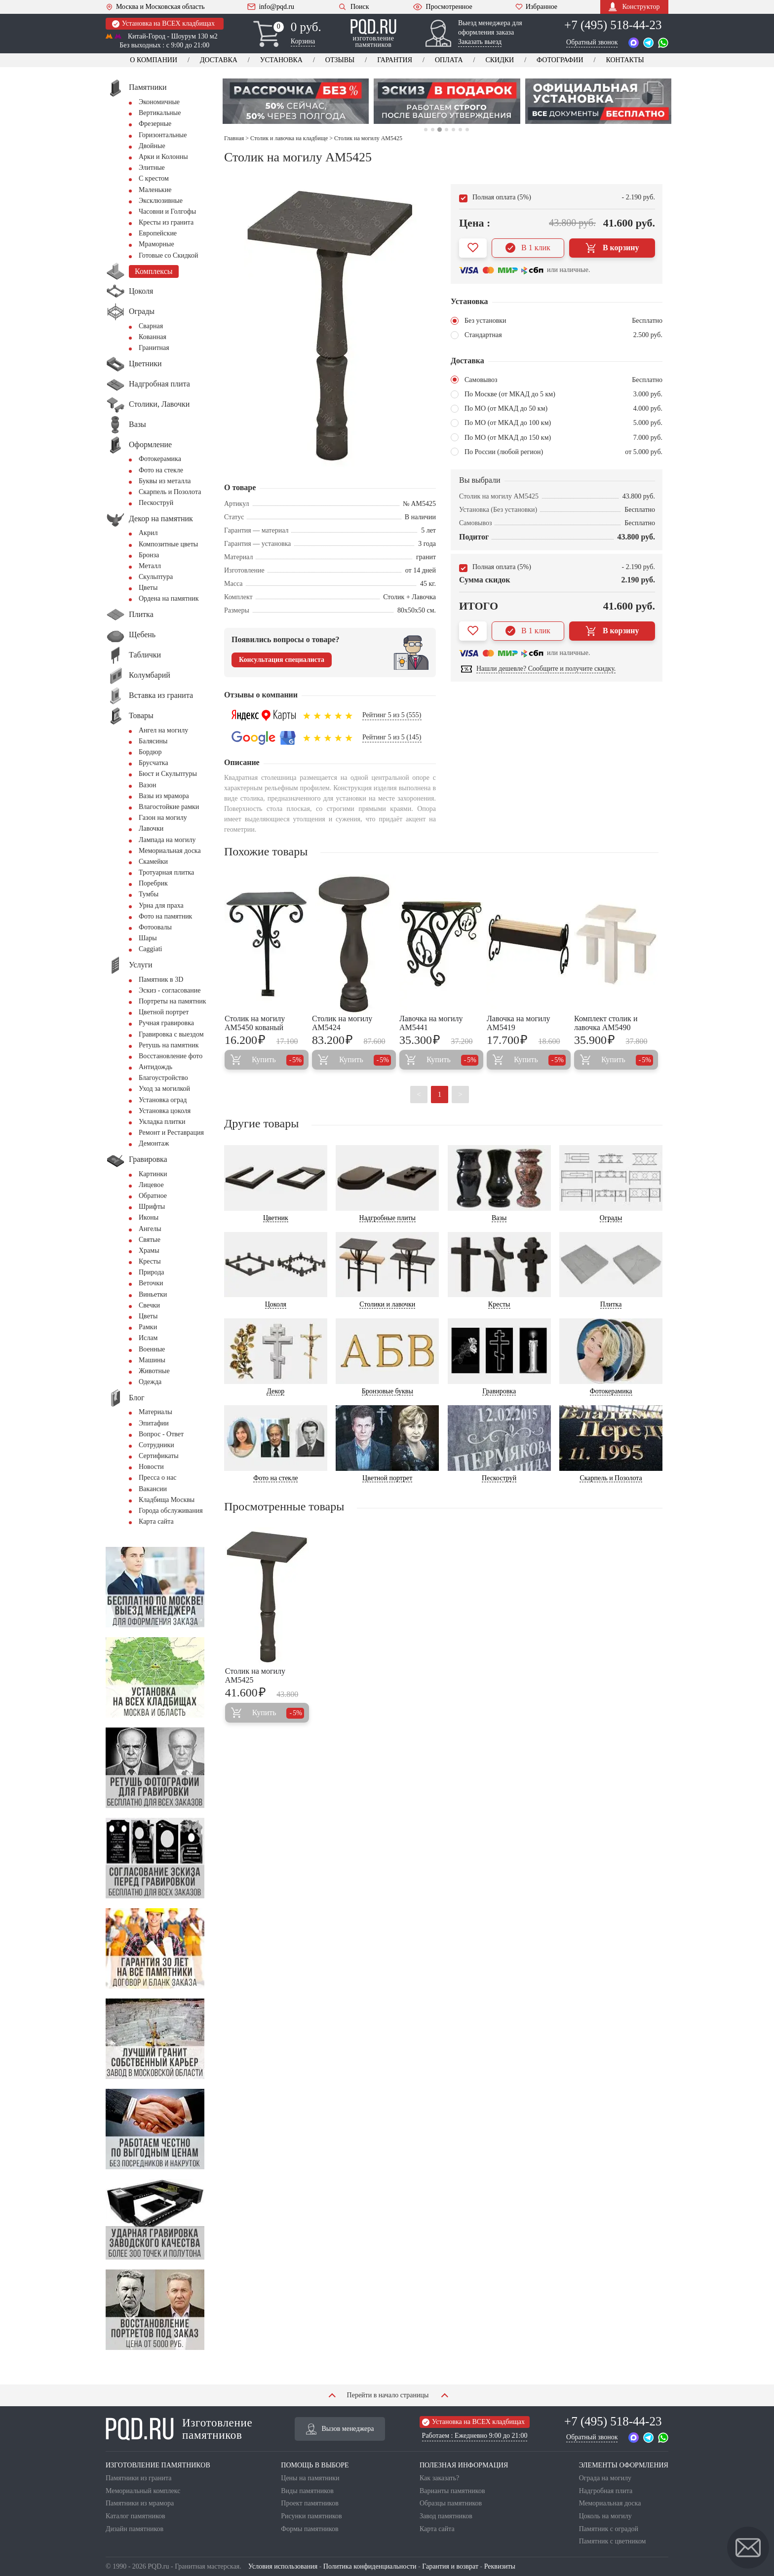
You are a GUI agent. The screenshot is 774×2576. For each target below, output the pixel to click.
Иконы (148, 1217)
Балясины (153, 741)
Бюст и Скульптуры (168, 773)
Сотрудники (156, 1445)
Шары (148, 938)
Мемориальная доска (170, 850)
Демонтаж (154, 1143)
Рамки (148, 1327)
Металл (150, 566)
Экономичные (159, 102)
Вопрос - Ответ (161, 1434)
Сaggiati (150, 949)
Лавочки (151, 828)
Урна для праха (161, 905)
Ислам (148, 1338)
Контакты (625, 60)
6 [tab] (460, 129)
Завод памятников (446, 2516)
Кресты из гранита (166, 222)
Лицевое (151, 1185)
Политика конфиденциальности (370, 2566)
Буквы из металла (165, 481)
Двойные (152, 146)
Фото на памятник (165, 916)
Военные (152, 1349)
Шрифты (152, 1206)
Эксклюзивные (161, 200)
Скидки (499, 60)
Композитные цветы (168, 544)
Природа (151, 1272)
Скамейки (153, 861)
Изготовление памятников (179, 2429)
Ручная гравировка (166, 1023)
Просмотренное (442, 6)
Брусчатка (153, 763)
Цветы (148, 587)
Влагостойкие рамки (169, 806)
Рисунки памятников (311, 2516)
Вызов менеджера (340, 2429)
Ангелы (150, 1228)
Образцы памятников (451, 2503)
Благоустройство (163, 1077)
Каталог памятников (135, 2516)
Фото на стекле (161, 470)
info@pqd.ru (270, 6)
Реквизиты (499, 2566)
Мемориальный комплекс (143, 2491)
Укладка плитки (162, 1121)
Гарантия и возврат (450, 2566)
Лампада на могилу (167, 840)
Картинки (153, 1174)
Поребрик (153, 883)
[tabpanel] (296, 101)
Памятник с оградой (608, 2529)
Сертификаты (159, 1456)
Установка (281, 60)
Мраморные (156, 244)
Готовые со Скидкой (168, 255)
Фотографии (560, 60)
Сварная (151, 326)
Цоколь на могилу (605, 2516)
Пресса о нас (157, 1477)
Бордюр (150, 752)
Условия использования (282, 2566)
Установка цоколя (165, 1111)
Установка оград (163, 1100)
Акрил (148, 533)
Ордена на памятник (169, 598)
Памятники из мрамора (140, 2503)
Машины (152, 1360)
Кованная (152, 337)
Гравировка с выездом (171, 1034)
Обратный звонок (592, 42)
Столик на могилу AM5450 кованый (255, 1023)
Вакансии (153, 1489)
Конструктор (634, 6)
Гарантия (394, 60)
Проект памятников (310, 2503)
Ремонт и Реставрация (171, 1132)
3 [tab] (439, 129)
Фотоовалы (155, 927)
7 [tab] (467, 129)
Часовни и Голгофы (167, 211)
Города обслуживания (171, 1510)
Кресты (150, 1261)
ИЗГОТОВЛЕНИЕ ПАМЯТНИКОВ (158, 2465)
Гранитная (154, 347)
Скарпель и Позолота (170, 492)
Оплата (449, 60)
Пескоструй (156, 502)
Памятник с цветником (612, 2541)
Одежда (150, 1381)
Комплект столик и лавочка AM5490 (605, 1023)
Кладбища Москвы (166, 1499)
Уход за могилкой (164, 1088)
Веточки (151, 1283)
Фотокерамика (160, 458)
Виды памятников (307, 2491)
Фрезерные (155, 123)
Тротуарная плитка (166, 872)
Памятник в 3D (161, 979)
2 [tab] (432, 129)
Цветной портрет (164, 1012)
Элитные (152, 167)
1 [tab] (425, 129)
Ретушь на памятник (169, 1045)
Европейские (158, 233)
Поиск (353, 6)
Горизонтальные (163, 135)
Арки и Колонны (163, 156)
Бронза (149, 555)
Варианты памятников (452, 2491)
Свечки (149, 1305)
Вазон (147, 785)
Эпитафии (154, 1423)
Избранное (536, 6)
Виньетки (153, 1294)
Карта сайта (156, 1521)
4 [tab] (446, 129)
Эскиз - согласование (169, 990)
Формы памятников (309, 2529)
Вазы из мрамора (164, 796)
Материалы (155, 1412)
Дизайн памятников (134, 2529)
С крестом (154, 178)
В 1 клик (527, 248)
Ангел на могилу (163, 730)
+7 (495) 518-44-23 (612, 25)
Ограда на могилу (605, 2478)
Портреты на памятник (172, 1001)
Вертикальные (160, 112)
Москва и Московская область (155, 6)
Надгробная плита (605, 2491)
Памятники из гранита (139, 2478)
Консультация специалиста (281, 659)
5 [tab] (453, 129)
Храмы (149, 1250)
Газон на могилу (163, 817)
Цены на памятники (310, 2478)
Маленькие (155, 189)
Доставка (218, 60)
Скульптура (156, 576)
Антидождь (155, 1067)
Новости (151, 1466)
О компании (153, 60)
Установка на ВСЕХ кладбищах (163, 24)
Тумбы (148, 894)
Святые (149, 1239)
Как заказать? (439, 2478)
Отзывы (339, 60)
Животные (154, 1371)
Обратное (153, 1195)
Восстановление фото (170, 1056)
